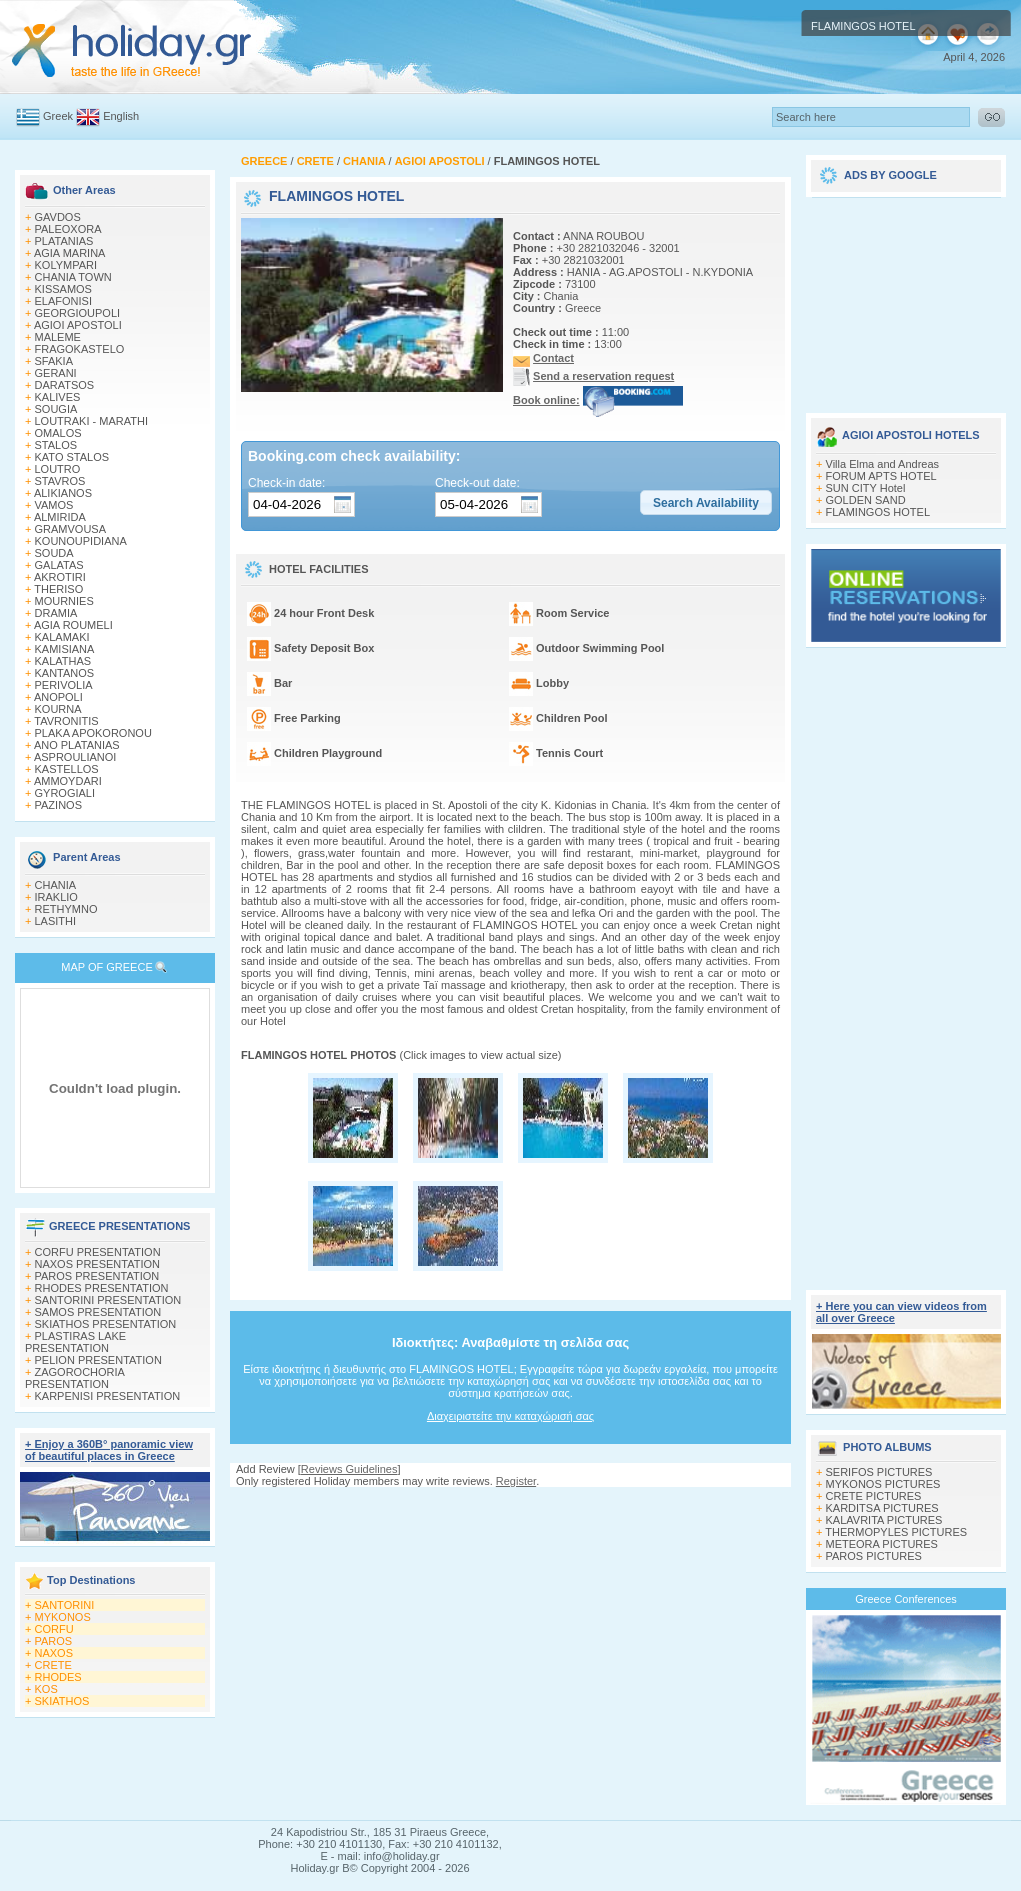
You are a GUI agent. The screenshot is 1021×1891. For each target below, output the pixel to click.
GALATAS (59, 565)
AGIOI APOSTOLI (78, 325)
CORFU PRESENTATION (98, 1252)
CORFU (54, 1629)
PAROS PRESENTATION (97, 1276)
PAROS (54, 1641)
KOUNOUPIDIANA (81, 541)
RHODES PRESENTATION (102, 1288)
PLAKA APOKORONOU (93, 733)
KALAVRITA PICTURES (884, 1520)
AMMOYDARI (68, 781)
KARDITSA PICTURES (882, 1508)
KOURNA (58, 709)
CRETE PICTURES (874, 1496)
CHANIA (56, 885)
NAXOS (54, 1653)
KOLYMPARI (66, 265)
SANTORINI (65, 1605)
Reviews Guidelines (349, 1469)
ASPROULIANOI (75, 757)
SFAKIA (54, 361)
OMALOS (58, 433)
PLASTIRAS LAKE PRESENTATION (75, 1342)
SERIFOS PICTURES (879, 1472)
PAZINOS (58, 805)
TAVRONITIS (66, 721)
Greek (58, 116)
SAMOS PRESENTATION (98, 1312)
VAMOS (54, 505)
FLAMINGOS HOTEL (878, 512)
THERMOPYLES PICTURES (896, 1532)
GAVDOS (58, 217)
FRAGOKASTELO (80, 349)
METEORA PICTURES (882, 1544)
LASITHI (56, 921)
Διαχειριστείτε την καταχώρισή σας (510, 1416)
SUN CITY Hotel (866, 488)
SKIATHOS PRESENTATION (106, 1324)
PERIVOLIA (64, 685)
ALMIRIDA (60, 517)
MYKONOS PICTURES (883, 1484)
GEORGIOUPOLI (78, 313)
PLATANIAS (64, 241)
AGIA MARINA (70, 253)
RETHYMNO (66, 909)
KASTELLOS (67, 769)
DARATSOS (65, 385)
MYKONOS (63, 1617)
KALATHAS (63, 661)
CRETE (53, 1665)
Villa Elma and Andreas (883, 464)
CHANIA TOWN (73, 277)
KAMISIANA (65, 649)
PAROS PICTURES (874, 1556)
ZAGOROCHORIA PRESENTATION (74, 1378)
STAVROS (60, 481)
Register (516, 1481)
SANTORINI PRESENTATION (108, 1300)
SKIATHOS (62, 1701)
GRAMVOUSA (71, 529)
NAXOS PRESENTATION (98, 1264)
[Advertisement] (906, 298)
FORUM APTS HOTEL (881, 476)
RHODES (58, 1677)
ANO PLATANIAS (77, 745)
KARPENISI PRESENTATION (108, 1396)
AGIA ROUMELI (73, 625)
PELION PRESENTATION (98, 1360)
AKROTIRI (60, 577)
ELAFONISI (63, 301)
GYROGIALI (65, 793)
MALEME (58, 337)
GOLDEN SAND (866, 500)
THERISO (58, 589)
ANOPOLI (58, 697)
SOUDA (54, 553)
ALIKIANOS (63, 493)
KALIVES (58, 397)
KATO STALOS (72, 457)
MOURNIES (64, 601)
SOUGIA (56, 409)
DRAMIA (56, 613)
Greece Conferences (906, 1599)
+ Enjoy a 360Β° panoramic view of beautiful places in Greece (109, 1450)
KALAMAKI (62, 637)
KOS (46, 1689)
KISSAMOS (63, 289)
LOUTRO (58, 469)
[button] (706, 503)
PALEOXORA (68, 229)
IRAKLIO (56, 897)
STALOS (56, 445)
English (121, 116)
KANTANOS (65, 673)
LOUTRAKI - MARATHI (91, 421)
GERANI (56, 373)
